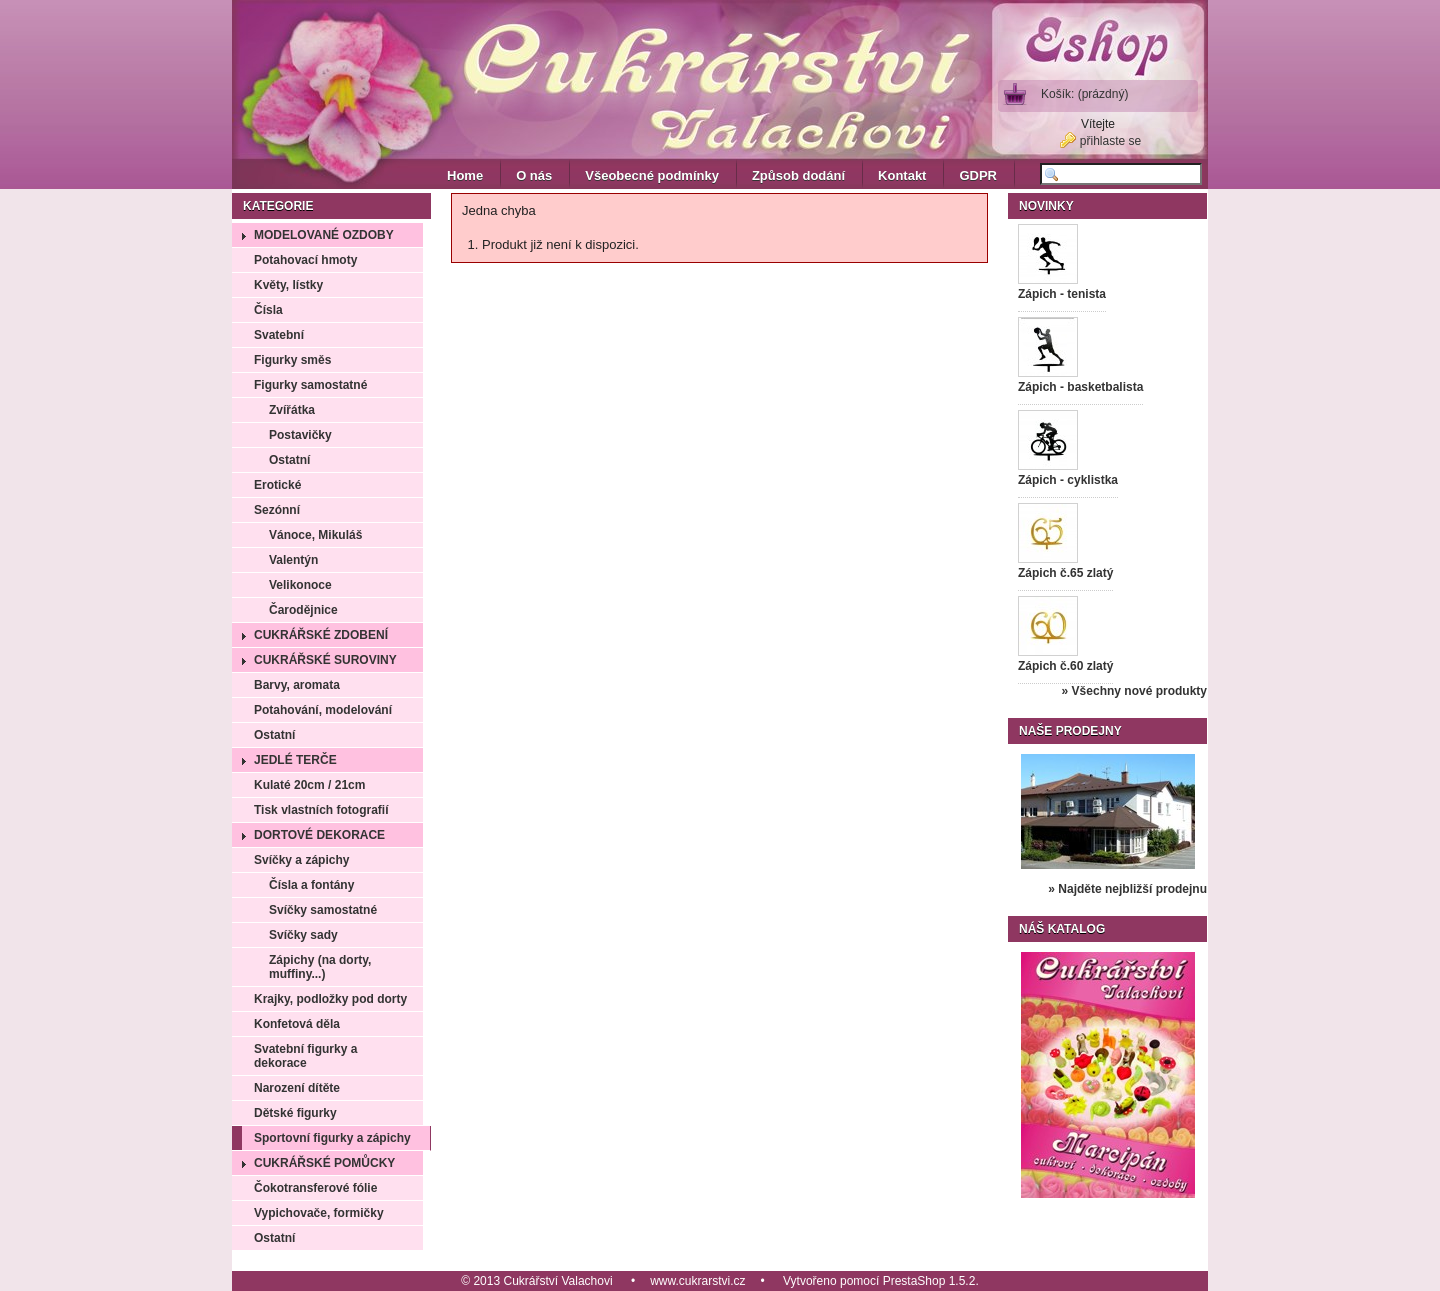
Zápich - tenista (1062, 294)
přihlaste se (1110, 141)
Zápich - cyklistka (1068, 480)
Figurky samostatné (310, 385)
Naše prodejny (1070, 731)
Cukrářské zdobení (321, 635)
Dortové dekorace (319, 835)
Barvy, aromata (297, 685)
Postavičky (300, 435)
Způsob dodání (798, 175)
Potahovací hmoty (305, 260)
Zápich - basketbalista (1080, 387)
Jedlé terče (295, 760)
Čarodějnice (303, 610)
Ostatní (289, 460)
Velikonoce (300, 585)
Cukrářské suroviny (325, 660)
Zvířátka (292, 410)
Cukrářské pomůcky (324, 1163)
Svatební (279, 335)
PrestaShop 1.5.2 (929, 1281)
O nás (534, 175)
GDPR (978, 175)
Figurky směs (292, 360)
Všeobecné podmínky (652, 175)
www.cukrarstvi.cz (697, 1281)
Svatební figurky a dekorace (305, 1056)
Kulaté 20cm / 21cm (309, 785)
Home (465, 175)
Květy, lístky (288, 285)
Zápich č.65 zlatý (1065, 573)
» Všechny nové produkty (1134, 691)
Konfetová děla (297, 1024)
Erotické (277, 485)
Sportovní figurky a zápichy (332, 1138)
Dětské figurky (295, 1113)
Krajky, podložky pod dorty (330, 999)
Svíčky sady (303, 935)
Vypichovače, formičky (319, 1213)
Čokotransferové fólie (315, 1188)
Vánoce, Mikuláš (315, 535)
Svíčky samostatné (323, 910)
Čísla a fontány (311, 885)
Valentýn (293, 560)
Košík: (1084, 94)
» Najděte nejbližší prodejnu (1127, 889)
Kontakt (902, 175)
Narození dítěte (297, 1088)
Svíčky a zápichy (301, 860)
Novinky (1046, 206)
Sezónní (277, 510)
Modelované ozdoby (324, 235)
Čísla (268, 310)
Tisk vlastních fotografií (321, 810)
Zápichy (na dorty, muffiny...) (320, 967)
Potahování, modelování (323, 710)
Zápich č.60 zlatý (1065, 666)
